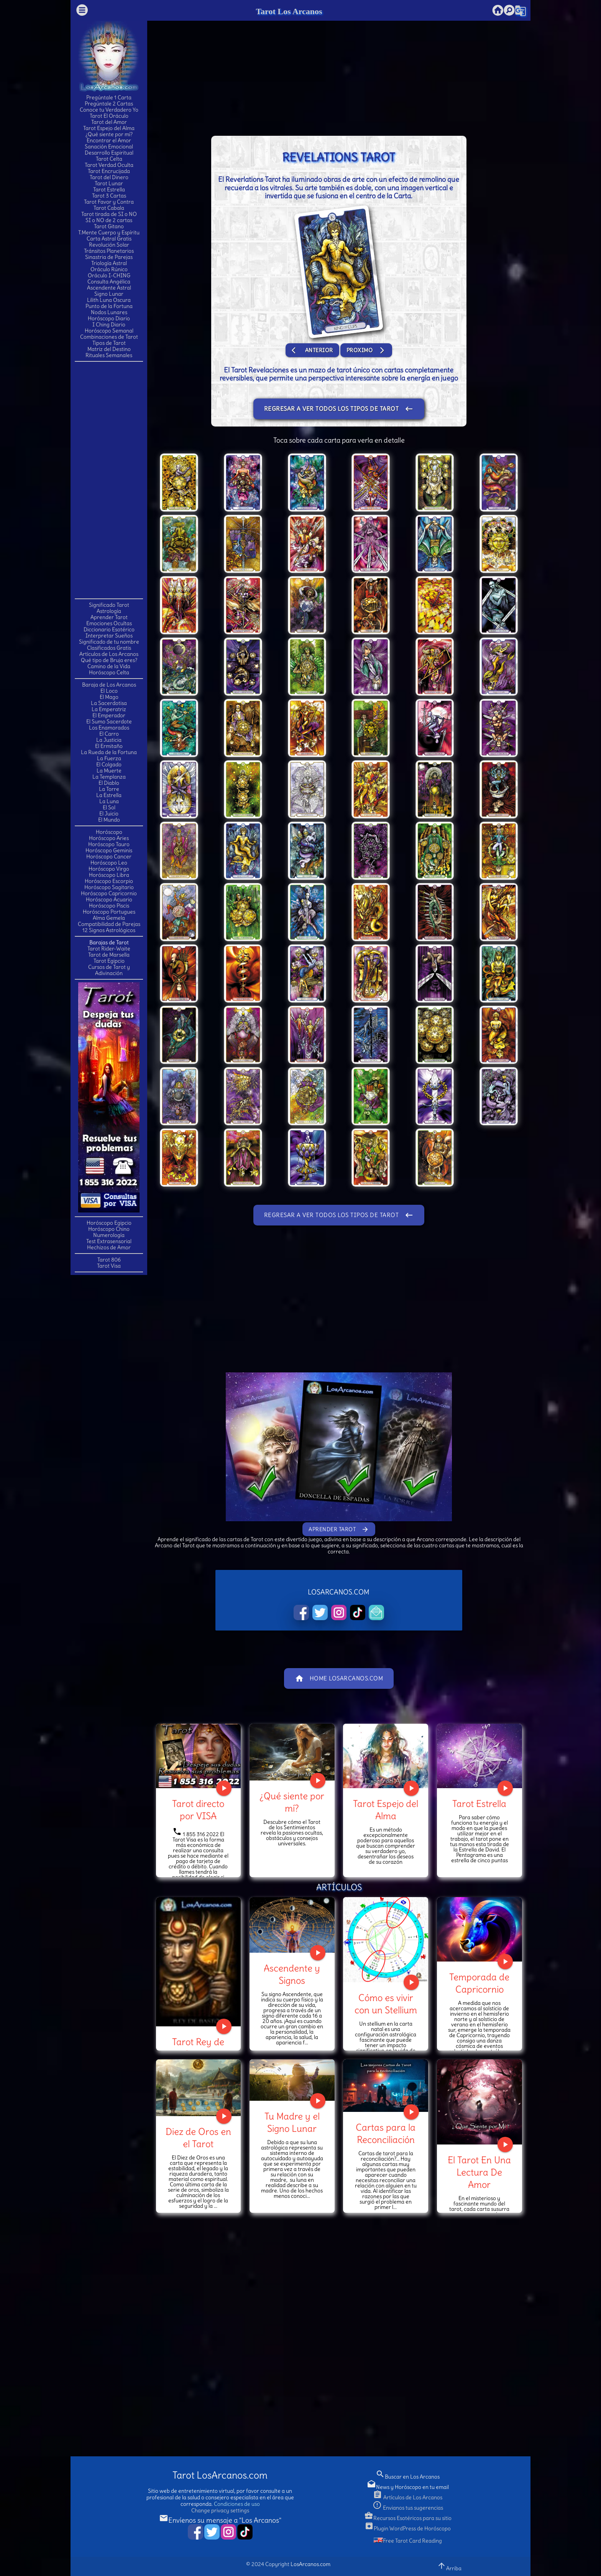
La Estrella (109, 795)
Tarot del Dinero (109, 177)
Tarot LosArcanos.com (220, 2475)
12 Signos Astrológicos (108, 930)
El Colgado (109, 764)
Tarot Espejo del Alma (109, 128)
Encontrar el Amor (109, 140)
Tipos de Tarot (109, 342)
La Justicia (109, 739)
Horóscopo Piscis (109, 905)
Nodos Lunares (109, 312)
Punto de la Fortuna (109, 306)
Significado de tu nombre (109, 641)
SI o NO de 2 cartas (108, 220)
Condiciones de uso (237, 2503)
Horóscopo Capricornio (109, 893)
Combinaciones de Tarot (109, 336)
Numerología (109, 1235)
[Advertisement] (109, 479)
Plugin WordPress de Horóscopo (408, 2528)
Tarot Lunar (109, 183)
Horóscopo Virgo (109, 868)
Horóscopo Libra (109, 874)
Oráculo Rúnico (109, 269)
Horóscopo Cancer (108, 856)
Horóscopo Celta (109, 672)
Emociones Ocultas (109, 623)
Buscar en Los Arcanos (408, 2476)
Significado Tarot (109, 604)
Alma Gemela (109, 917)
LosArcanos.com (310, 2564)
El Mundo (109, 819)
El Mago (109, 696)
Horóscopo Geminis (108, 850)
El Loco (109, 690)
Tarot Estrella (109, 189)
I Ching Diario (108, 324)
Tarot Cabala (109, 207)
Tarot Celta (109, 158)
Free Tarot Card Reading (408, 2540)
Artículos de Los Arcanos (108, 654)
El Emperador (108, 715)
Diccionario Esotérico (109, 629)
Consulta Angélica (108, 281)
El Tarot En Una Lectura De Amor (479, 2172)
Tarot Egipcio (109, 960)
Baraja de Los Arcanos (109, 684)
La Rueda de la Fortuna (109, 752)
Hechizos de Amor (109, 1247)
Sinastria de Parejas (109, 257)
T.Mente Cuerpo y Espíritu (109, 232)
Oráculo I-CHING (109, 275)
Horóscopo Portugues (109, 911)
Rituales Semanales (108, 355)
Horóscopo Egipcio (109, 1222)
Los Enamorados (109, 727)
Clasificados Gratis (109, 647)
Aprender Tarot (109, 617)
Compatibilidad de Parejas (109, 924)
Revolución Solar (109, 244)
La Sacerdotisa (109, 703)
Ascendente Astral (109, 287)
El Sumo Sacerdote (109, 721)
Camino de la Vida (108, 666)
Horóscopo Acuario (109, 899)
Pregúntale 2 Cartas (109, 103)
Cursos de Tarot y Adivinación (109, 970)
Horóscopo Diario (109, 318)
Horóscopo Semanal (109, 330)
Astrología (109, 611)
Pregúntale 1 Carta (108, 97)
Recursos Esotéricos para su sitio (408, 2518)
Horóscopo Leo (108, 862)
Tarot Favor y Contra (109, 201)
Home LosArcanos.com (339, 1678)
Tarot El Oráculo (109, 115)
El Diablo (109, 782)
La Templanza (109, 776)
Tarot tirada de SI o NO (109, 214)
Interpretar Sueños (109, 635)
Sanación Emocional (109, 146)
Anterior (312, 350)
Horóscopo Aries (109, 838)
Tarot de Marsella (109, 954)
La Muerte (109, 770)
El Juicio (108, 813)
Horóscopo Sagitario (109, 887)
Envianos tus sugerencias (408, 2507)
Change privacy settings (220, 2510)
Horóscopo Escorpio (109, 881)
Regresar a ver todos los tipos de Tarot (339, 409)
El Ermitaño (109, 746)
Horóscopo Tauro (109, 844)
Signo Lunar (108, 293)
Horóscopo (109, 831)
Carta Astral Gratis (109, 238)
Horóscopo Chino (109, 1228)
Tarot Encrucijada (109, 171)
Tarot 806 (109, 1259)
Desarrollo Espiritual (109, 152)
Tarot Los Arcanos (289, 11)
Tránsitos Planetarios (109, 250)
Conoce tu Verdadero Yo (109, 109)
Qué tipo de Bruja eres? (109, 660)
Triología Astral (109, 263)
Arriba (449, 2566)
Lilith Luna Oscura (109, 299)
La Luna (109, 801)
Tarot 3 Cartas (109, 195)
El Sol (109, 807)
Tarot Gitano (109, 226)
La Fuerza (109, 758)
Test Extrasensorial (108, 1241)
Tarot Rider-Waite (108, 948)
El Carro (109, 733)
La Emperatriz (109, 709)
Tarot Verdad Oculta (109, 164)
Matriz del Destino (109, 349)
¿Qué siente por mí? (109, 134)
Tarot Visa (109, 1265)
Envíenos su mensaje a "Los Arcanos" (220, 2520)
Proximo (366, 350)
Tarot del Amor (109, 122)
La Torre (109, 789)
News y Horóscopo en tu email (408, 2487)
